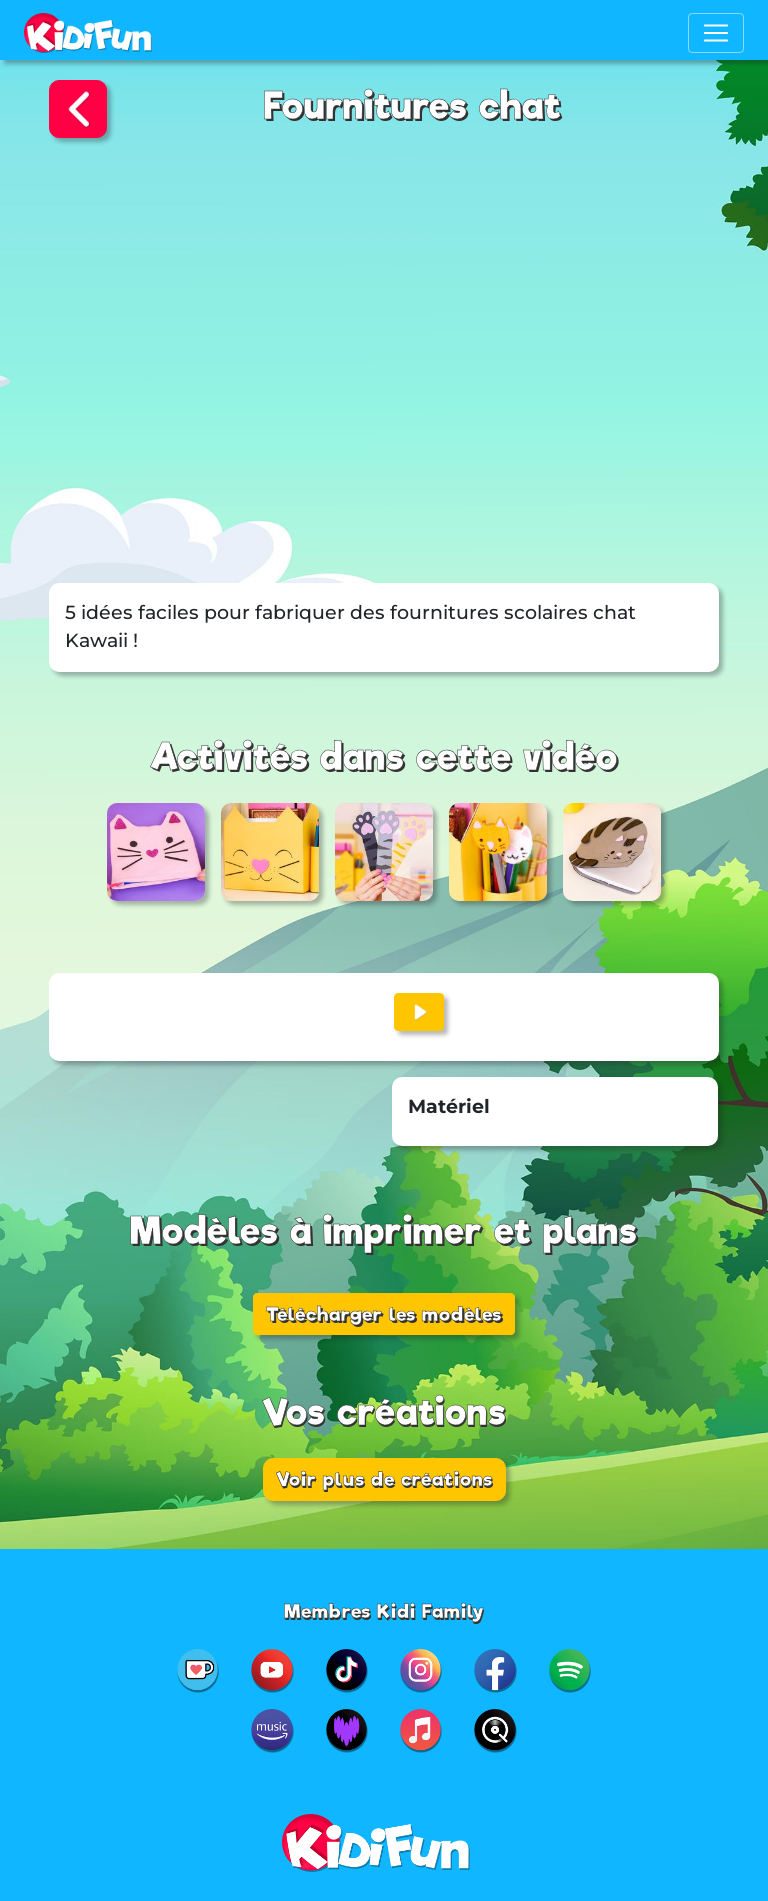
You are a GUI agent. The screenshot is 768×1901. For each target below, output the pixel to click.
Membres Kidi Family (384, 1611)
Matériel (449, 1106)
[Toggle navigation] (716, 33)
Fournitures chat (413, 106)
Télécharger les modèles (384, 1314)
